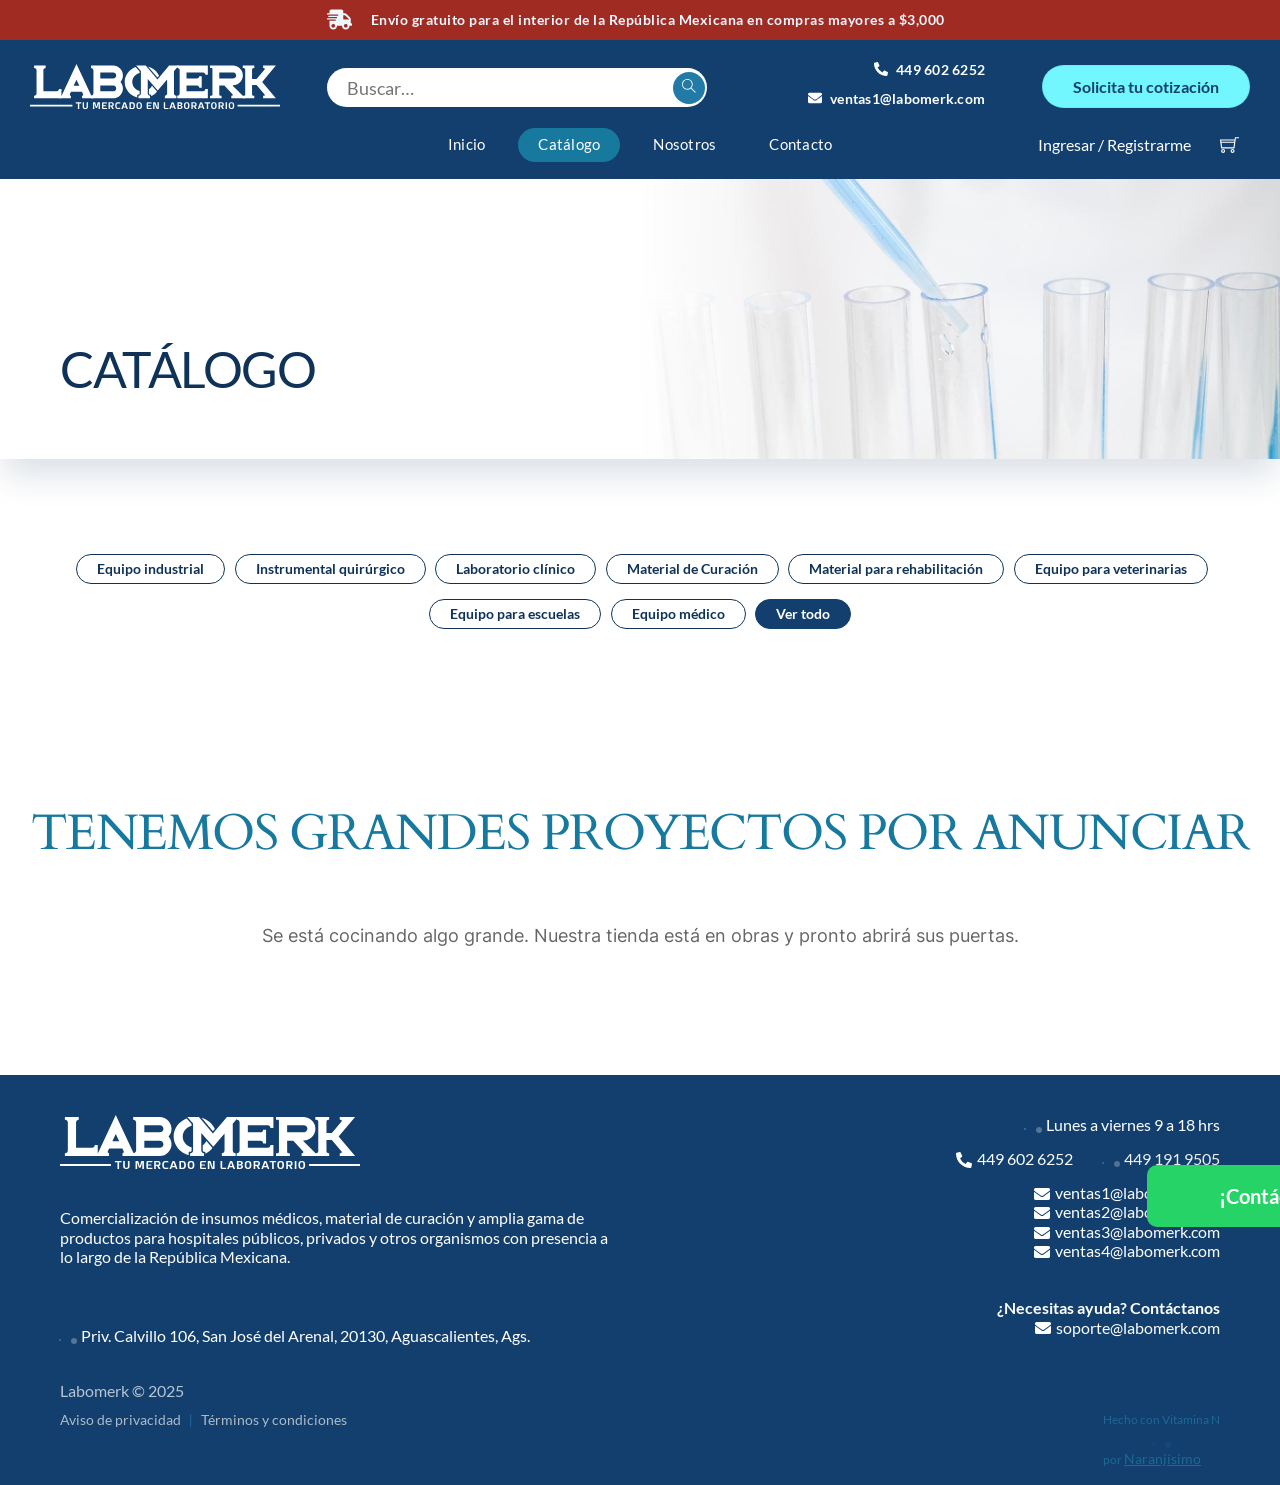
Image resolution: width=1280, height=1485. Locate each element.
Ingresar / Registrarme (1114, 139)
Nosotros (684, 140)
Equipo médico (678, 608)
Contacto (800, 140)
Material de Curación (692, 563)
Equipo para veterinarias (1111, 563)
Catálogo (569, 140)
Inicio (467, 140)
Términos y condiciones (274, 1415)
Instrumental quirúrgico (330, 563)
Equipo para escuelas (515, 608)
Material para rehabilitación (896, 563)
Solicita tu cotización (1146, 83)
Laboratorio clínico (515, 563)
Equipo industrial (150, 563)
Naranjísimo (1162, 1453)
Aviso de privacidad (120, 1415)
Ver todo (803, 608)
